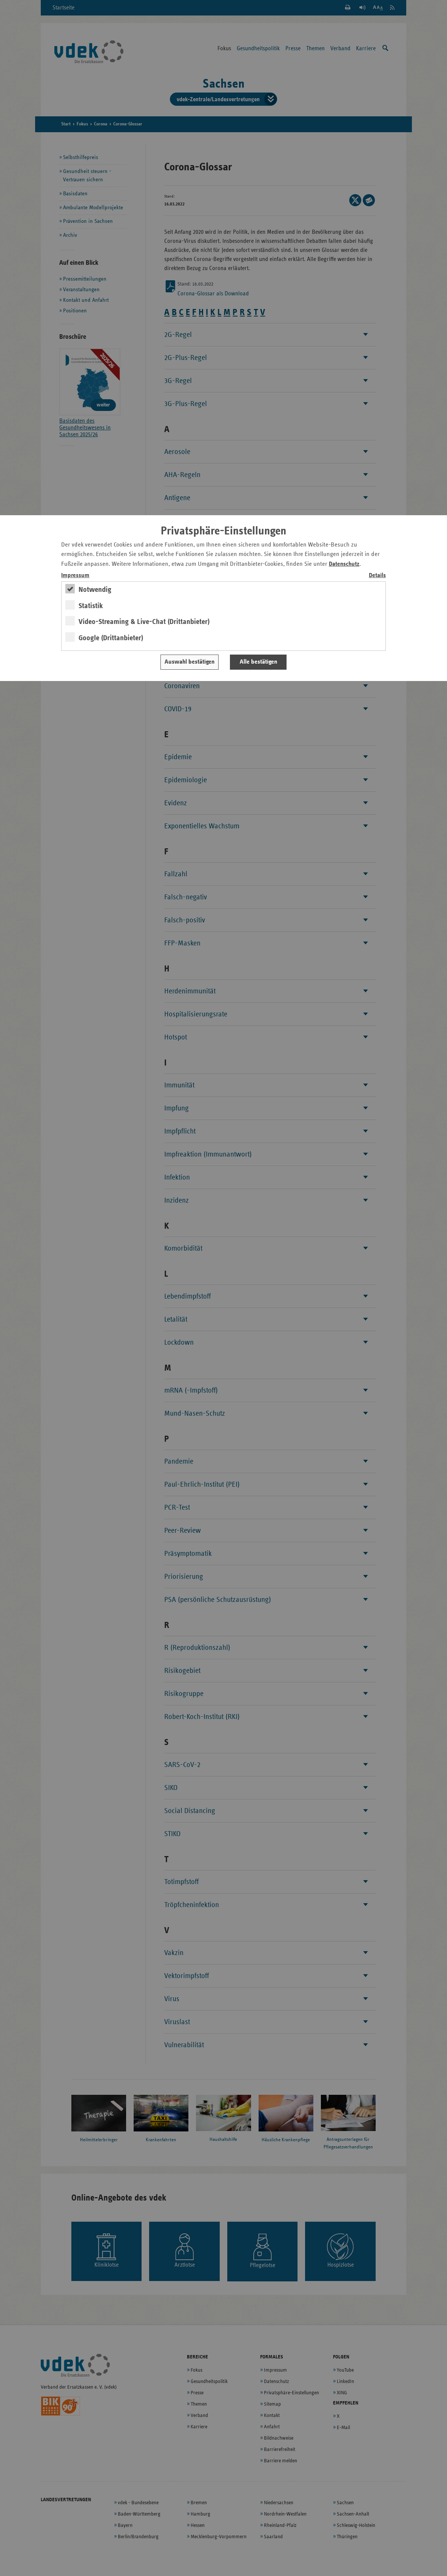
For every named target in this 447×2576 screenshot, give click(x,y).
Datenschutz (344, 564)
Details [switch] (377, 575)
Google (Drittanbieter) (111, 638)
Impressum (75, 575)
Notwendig (95, 589)
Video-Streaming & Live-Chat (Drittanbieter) (144, 621)
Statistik (91, 606)
